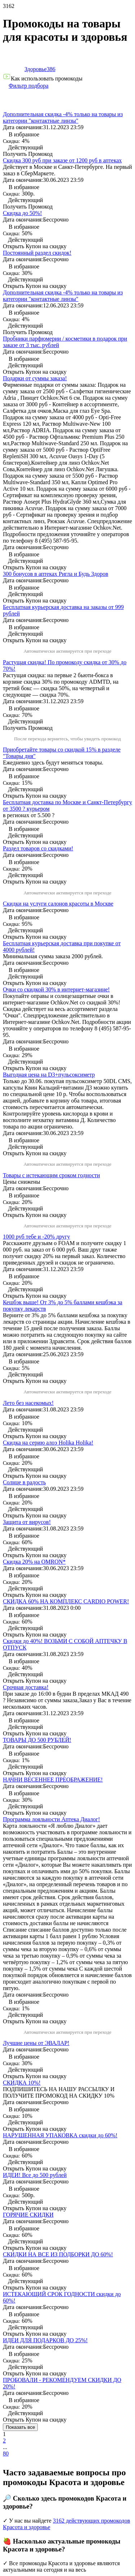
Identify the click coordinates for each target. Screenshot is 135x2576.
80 (6, 2453)
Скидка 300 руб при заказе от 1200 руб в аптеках (62, 160)
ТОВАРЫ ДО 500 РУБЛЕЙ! (37, 1740)
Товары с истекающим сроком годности (51, 1175)
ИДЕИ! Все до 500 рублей (35, 2175)
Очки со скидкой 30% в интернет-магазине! (56, 989)
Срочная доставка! (26, 1687)
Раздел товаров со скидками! (38, 848)
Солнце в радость (24, 1482)
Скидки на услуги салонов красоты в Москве (58, 904)
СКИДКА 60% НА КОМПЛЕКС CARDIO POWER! (66, 1601)
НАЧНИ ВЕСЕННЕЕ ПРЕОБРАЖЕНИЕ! (53, 1780)
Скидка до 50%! (22, 213)
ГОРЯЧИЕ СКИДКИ (28, 2215)
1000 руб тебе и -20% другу (36, 1237)
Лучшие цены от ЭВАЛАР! (36, 2043)
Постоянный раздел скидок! (37, 253)
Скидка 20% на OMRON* (34, 1562)
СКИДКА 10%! (22, 2083)
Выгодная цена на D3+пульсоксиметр (49, 1075)
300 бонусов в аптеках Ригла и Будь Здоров (55, 574)
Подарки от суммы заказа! (35, 378)
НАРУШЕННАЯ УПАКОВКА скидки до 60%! (60, 2135)
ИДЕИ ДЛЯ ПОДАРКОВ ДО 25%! (45, 2340)
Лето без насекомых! (28, 1403)
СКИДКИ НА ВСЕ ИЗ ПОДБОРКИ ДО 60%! (58, 2254)
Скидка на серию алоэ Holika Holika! (48, 1443)
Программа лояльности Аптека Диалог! (51, 1819)
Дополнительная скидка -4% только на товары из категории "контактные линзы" (63, 117)
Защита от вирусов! (27, 1522)
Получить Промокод (28, 728)
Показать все (20, 2427)
